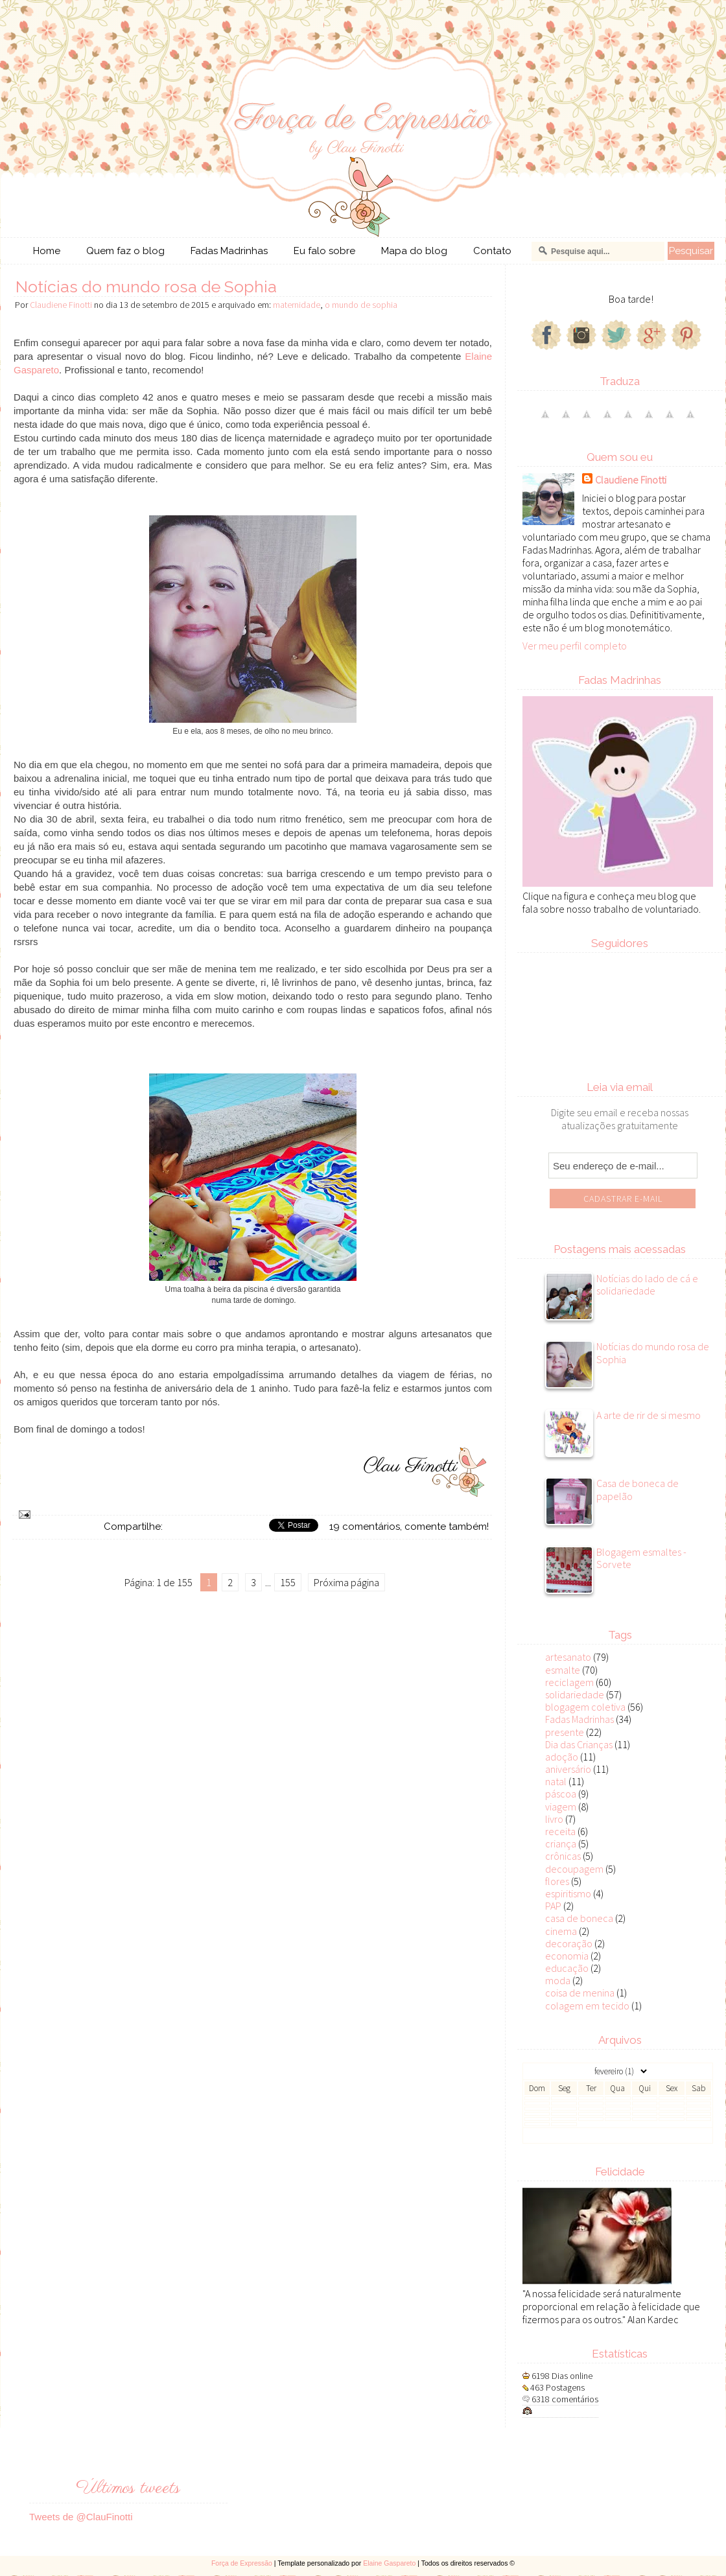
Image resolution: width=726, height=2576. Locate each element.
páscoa (560, 1793)
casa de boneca (579, 1918)
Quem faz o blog (125, 251)
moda (557, 1980)
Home (46, 251)
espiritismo (568, 1893)
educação (567, 1967)
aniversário (568, 1768)
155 (288, 1582)
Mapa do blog (414, 251)
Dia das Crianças (579, 1744)
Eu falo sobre (324, 251)
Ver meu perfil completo (574, 645)
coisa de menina (580, 1992)
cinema (561, 1931)
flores (557, 1881)
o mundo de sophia (361, 304)
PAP (553, 1905)
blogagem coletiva (585, 1706)
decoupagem (574, 1868)
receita (560, 1831)
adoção (561, 1756)
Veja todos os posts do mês (618, 2135)
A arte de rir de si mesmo (648, 1415)
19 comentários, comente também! (409, 1526)
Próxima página (346, 1582)
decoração (568, 1943)
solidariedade (574, 1694)
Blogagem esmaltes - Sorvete (641, 1558)
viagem (560, 1806)
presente (564, 1732)
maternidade (296, 304)
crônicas (563, 1855)
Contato (492, 251)
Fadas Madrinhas (229, 251)
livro (554, 1818)
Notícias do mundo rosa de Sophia (146, 286)
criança (560, 1843)
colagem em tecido (587, 2005)
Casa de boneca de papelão (637, 1489)
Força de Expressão (241, 2563)
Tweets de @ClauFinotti (80, 2516)
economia (567, 1955)
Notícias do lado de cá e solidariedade (647, 1284)
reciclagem (569, 1682)
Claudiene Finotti (630, 479)
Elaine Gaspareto (389, 2563)
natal (556, 1781)
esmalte (562, 1669)
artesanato (568, 1656)
